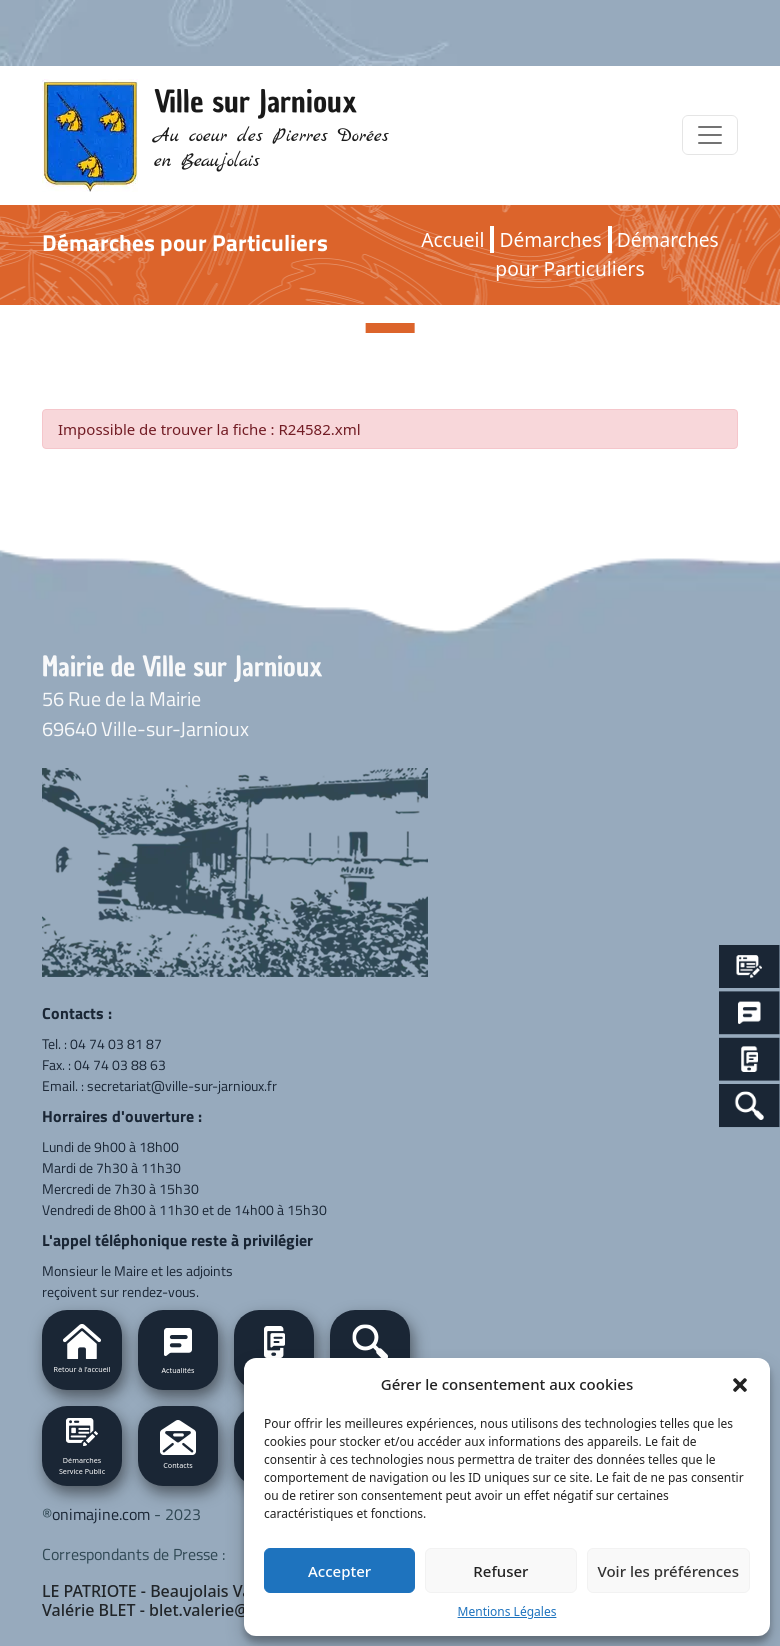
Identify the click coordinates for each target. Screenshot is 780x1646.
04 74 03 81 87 (116, 1043)
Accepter (339, 1571)
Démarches (550, 239)
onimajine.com (101, 1514)
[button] (740, 1384)
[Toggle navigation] (710, 135)
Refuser (500, 1571)
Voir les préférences (668, 1571)
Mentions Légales (507, 1611)
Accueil (452, 239)
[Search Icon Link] (749, 1105)
